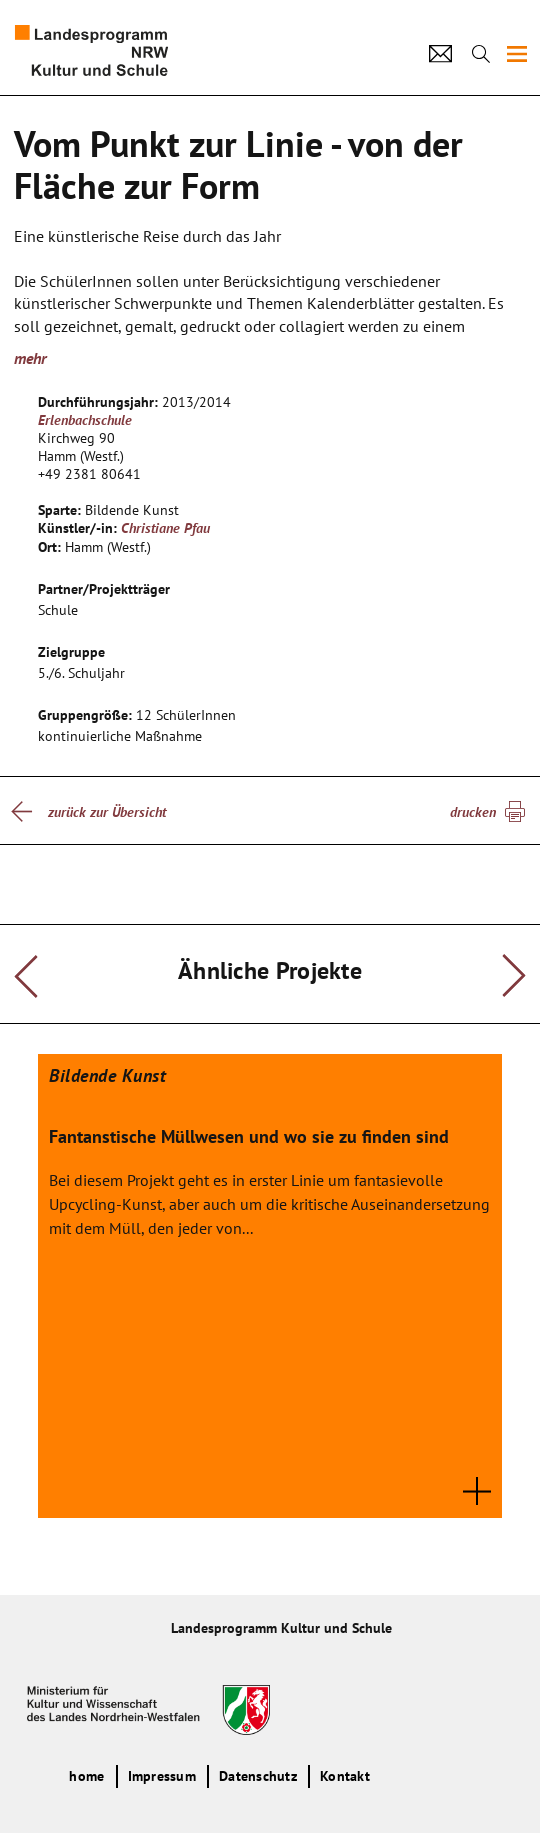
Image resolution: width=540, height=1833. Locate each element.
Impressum (162, 1776)
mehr (30, 358)
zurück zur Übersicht (107, 812)
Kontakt (345, 1776)
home (86, 1776)
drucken (473, 812)
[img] (517, 54)
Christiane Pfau (165, 528)
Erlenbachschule (85, 420)
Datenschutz (258, 1776)
